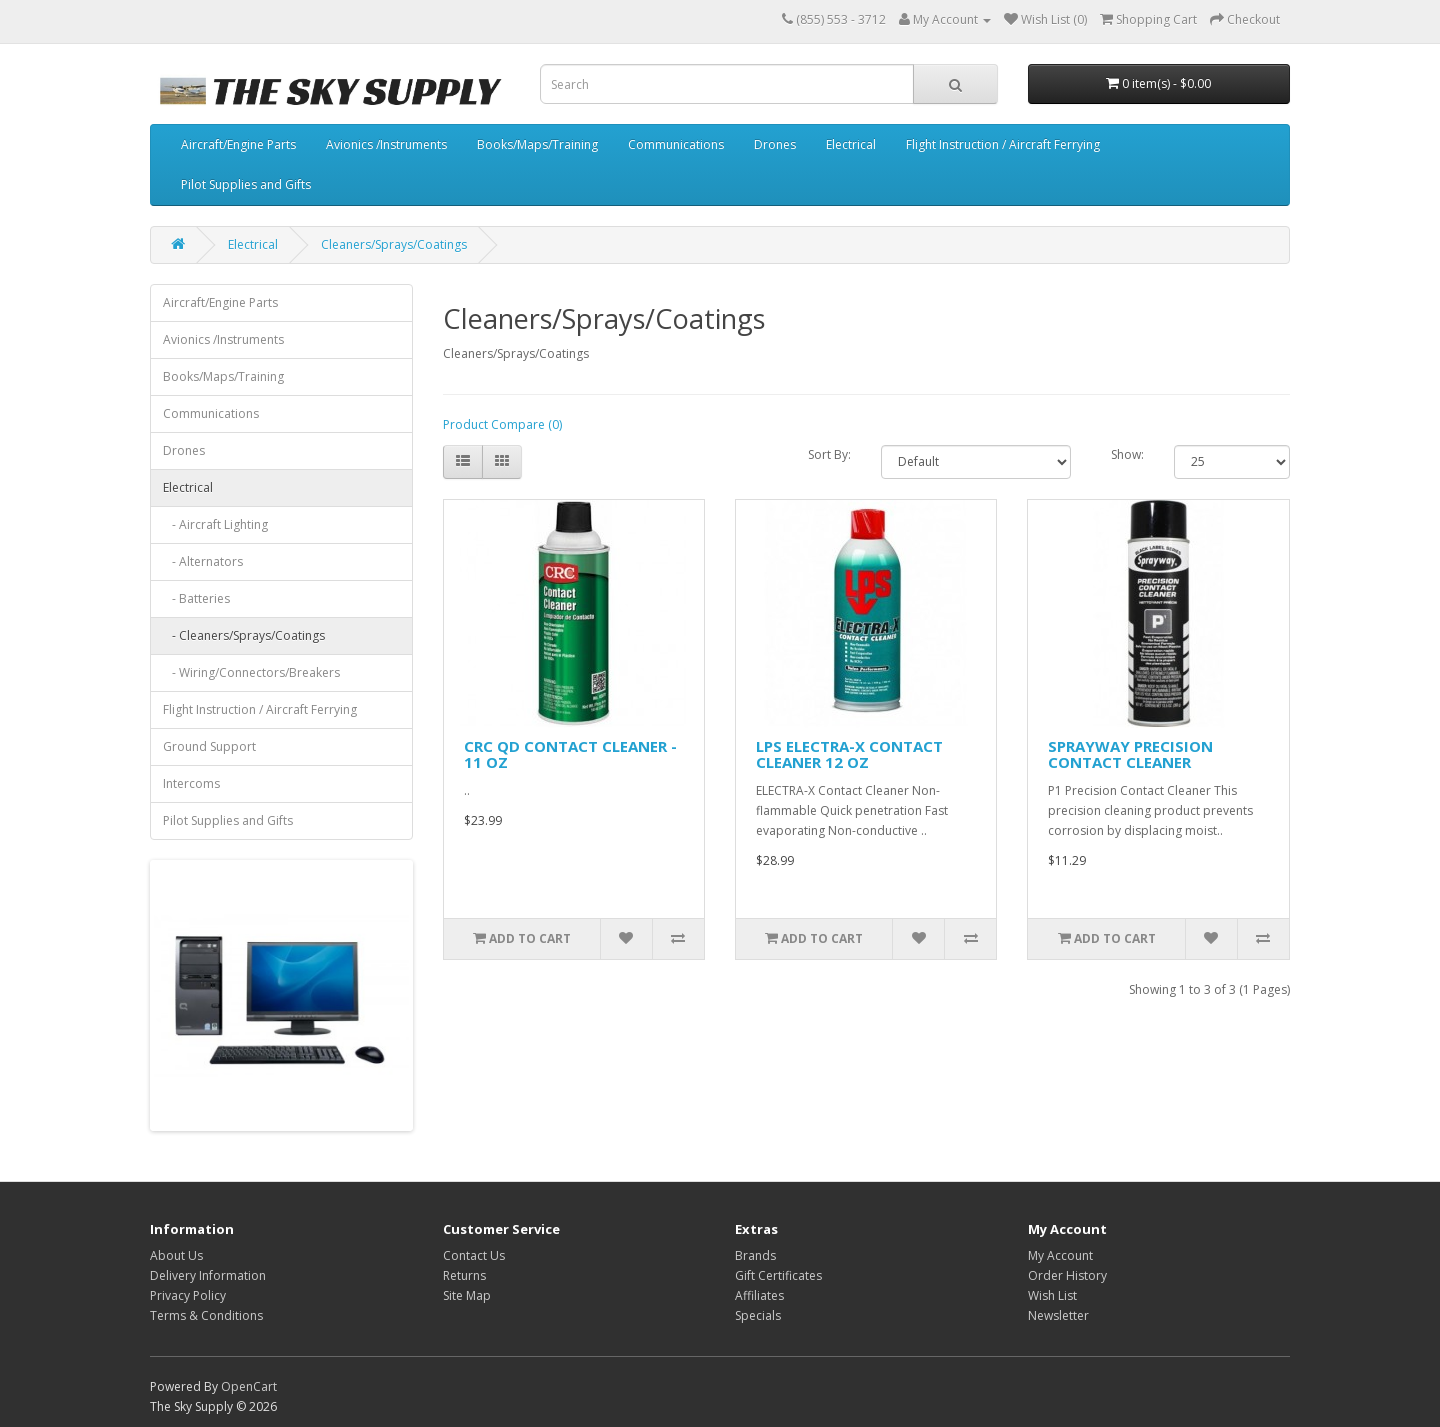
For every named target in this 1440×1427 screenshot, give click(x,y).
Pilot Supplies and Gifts (246, 184)
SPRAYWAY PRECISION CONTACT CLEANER (1130, 754)
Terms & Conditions (206, 1315)
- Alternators (203, 561)
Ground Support (209, 746)
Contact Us (474, 1255)
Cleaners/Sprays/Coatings (394, 244)
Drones (775, 144)
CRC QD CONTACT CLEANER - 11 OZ (570, 754)
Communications (676, 144)
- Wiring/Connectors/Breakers (251, 672)
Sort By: (829, 454)
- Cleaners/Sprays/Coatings (244, 635)
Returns (464, 1275)
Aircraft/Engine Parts (238, 144)
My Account (1060, 1255)
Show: (1127, 454)
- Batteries (196, 598)
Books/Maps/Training (537, 144)
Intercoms (191, 783)
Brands (755, 1255)
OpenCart (249, 1386)
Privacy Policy (188, 1295)
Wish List (1052, 1295)
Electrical (851, 144)
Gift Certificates (778, 1275)
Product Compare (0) (502, 424)
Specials (758, 1315)
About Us (176, 1255)
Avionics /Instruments (386, 144)
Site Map (467, 1295)
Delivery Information (208, 1275)
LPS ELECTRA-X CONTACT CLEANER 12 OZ (849, 754)
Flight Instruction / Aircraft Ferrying (1003, 144)
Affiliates (759, 1295)
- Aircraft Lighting (215, 524)
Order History (1067, 1275)
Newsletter (1058, 1315)
